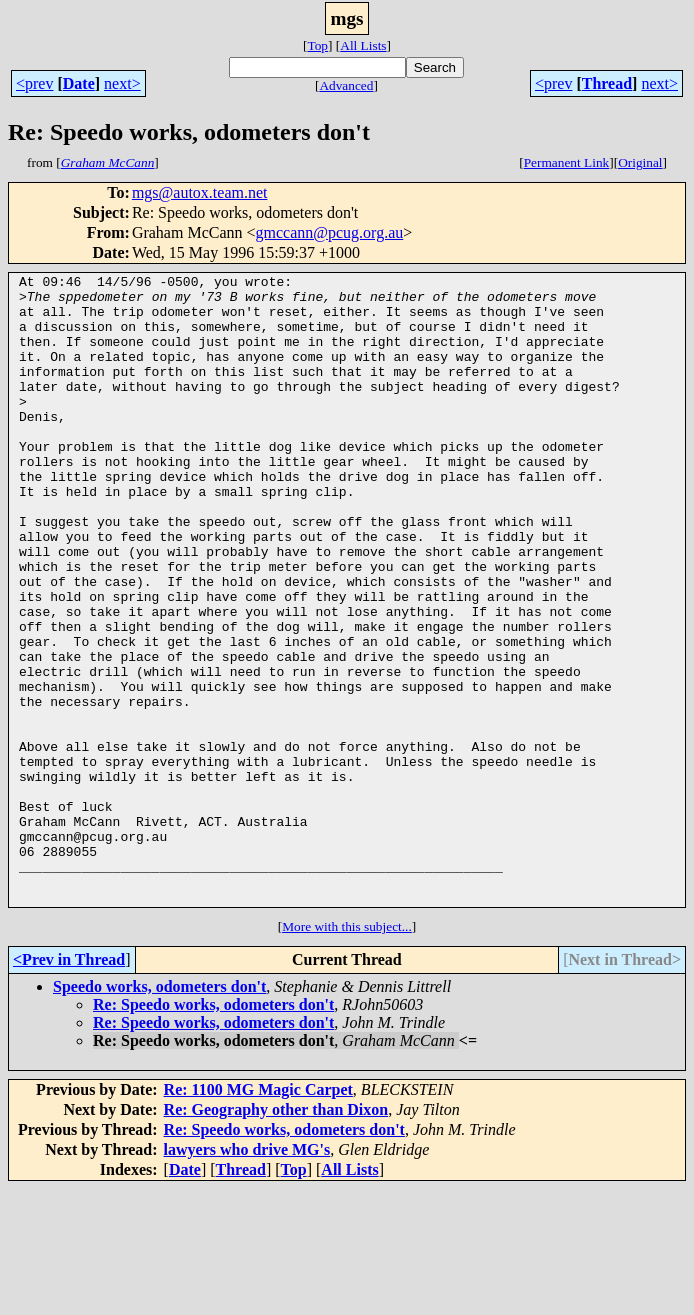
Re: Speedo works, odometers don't (213, 1130)
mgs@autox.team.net (200, 192)
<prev (34, 83)
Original (640, 162)
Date (79, 83)
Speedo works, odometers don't (159, 1112)
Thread (607, 83)
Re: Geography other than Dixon (276, 1235)
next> (122, 83)
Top (317, 45)
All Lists (363, 45)
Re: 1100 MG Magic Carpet (258, 1215)
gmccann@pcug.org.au (330, 232)
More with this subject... (347, 1052)
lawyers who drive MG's (247, 1275)
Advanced (346, 85)
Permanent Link (567, 162)
